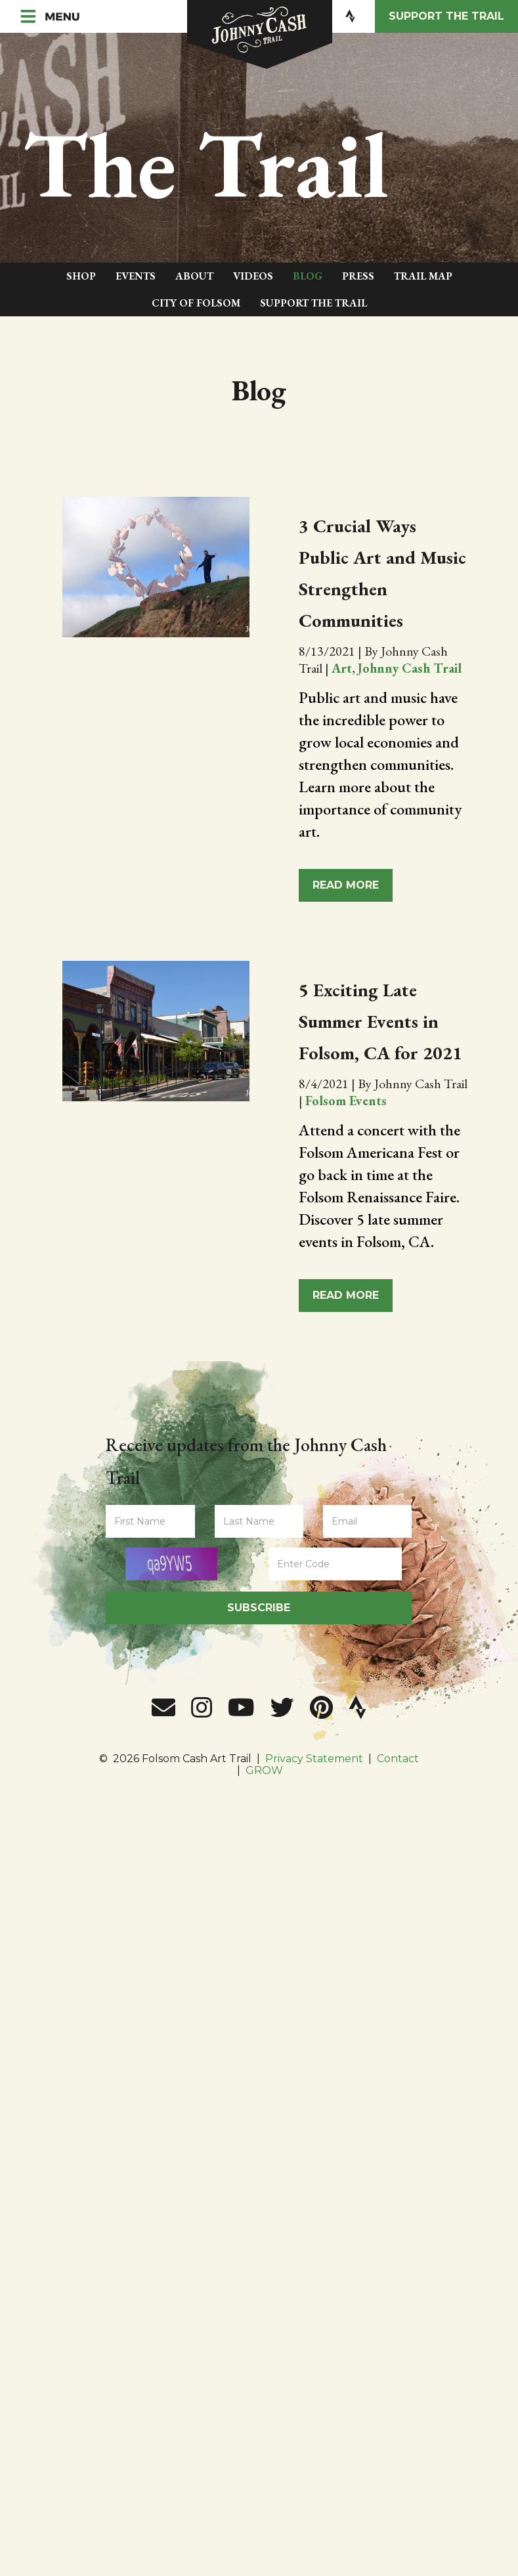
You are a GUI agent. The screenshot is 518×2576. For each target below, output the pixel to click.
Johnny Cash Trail (410, 668)
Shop (81, 276)
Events (136, 276)
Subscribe (258, 1614)
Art (342, 668)
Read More (346, 885)
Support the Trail (446, 16)
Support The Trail (313, 303)
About (194, 276)
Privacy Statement (314, 1766)
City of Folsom (196, 303)
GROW (264, 1777)
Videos (253, 276)
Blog (307, 276)
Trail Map (423, 276)
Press (358, 276)
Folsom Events (346, 1132)
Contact (398, 1766)
